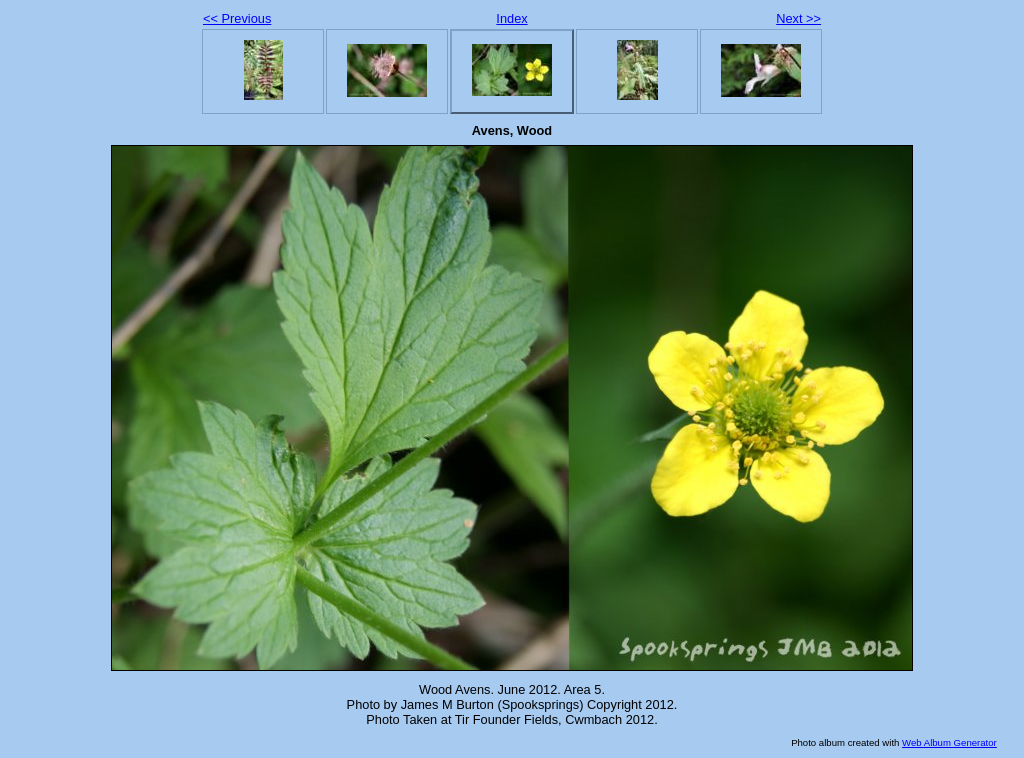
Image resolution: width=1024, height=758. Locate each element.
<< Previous (237, 18)
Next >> (798, 18)
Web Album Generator (949, 742)
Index (511, 18)
